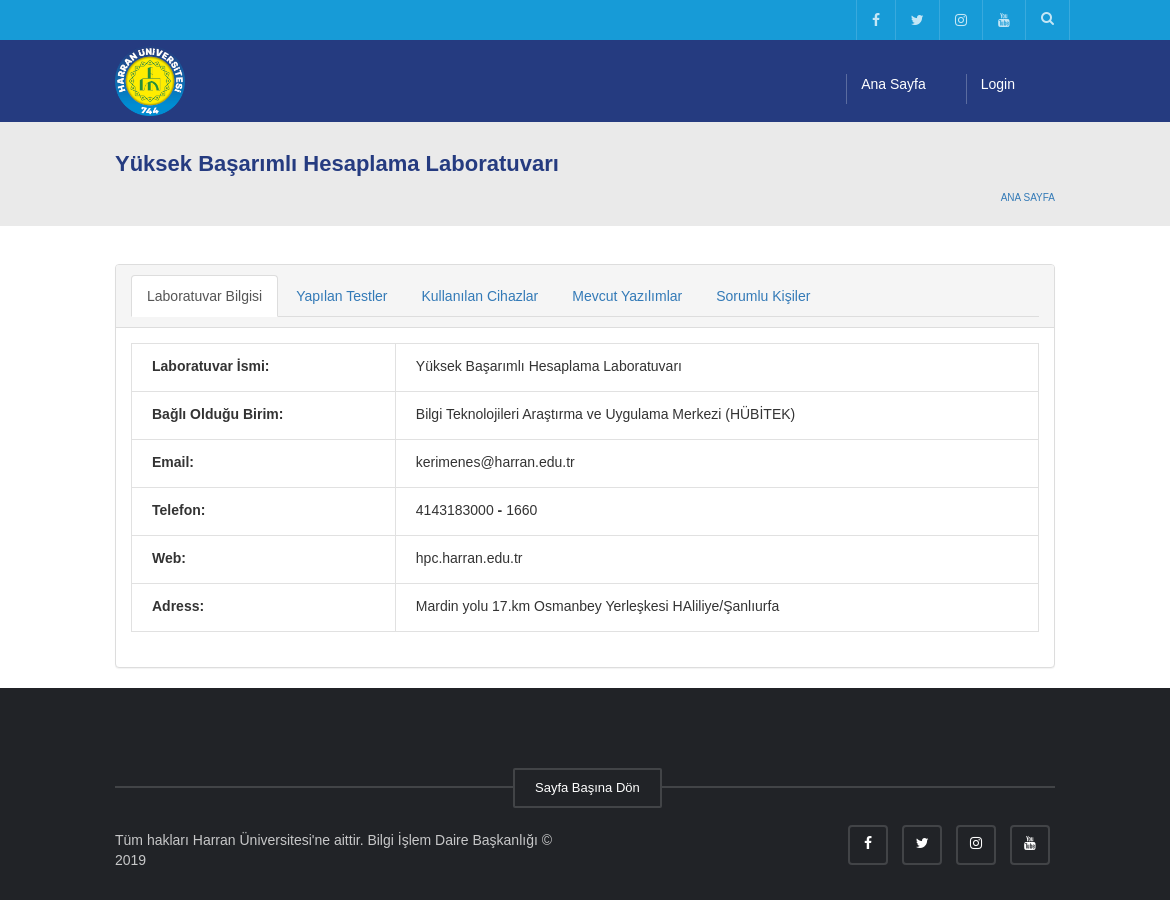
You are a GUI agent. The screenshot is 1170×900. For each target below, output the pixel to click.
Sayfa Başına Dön (587, 787)
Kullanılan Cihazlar (480, 296)
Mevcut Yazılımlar (627, 296)
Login (998, 84)
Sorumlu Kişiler (763, 296)
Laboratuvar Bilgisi (204, 296)
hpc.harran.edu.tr (469, 558)
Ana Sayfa (893, 84)
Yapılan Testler (341, 296)
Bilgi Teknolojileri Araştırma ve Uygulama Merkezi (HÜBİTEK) (605, 414)
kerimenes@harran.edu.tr (495, 462)
